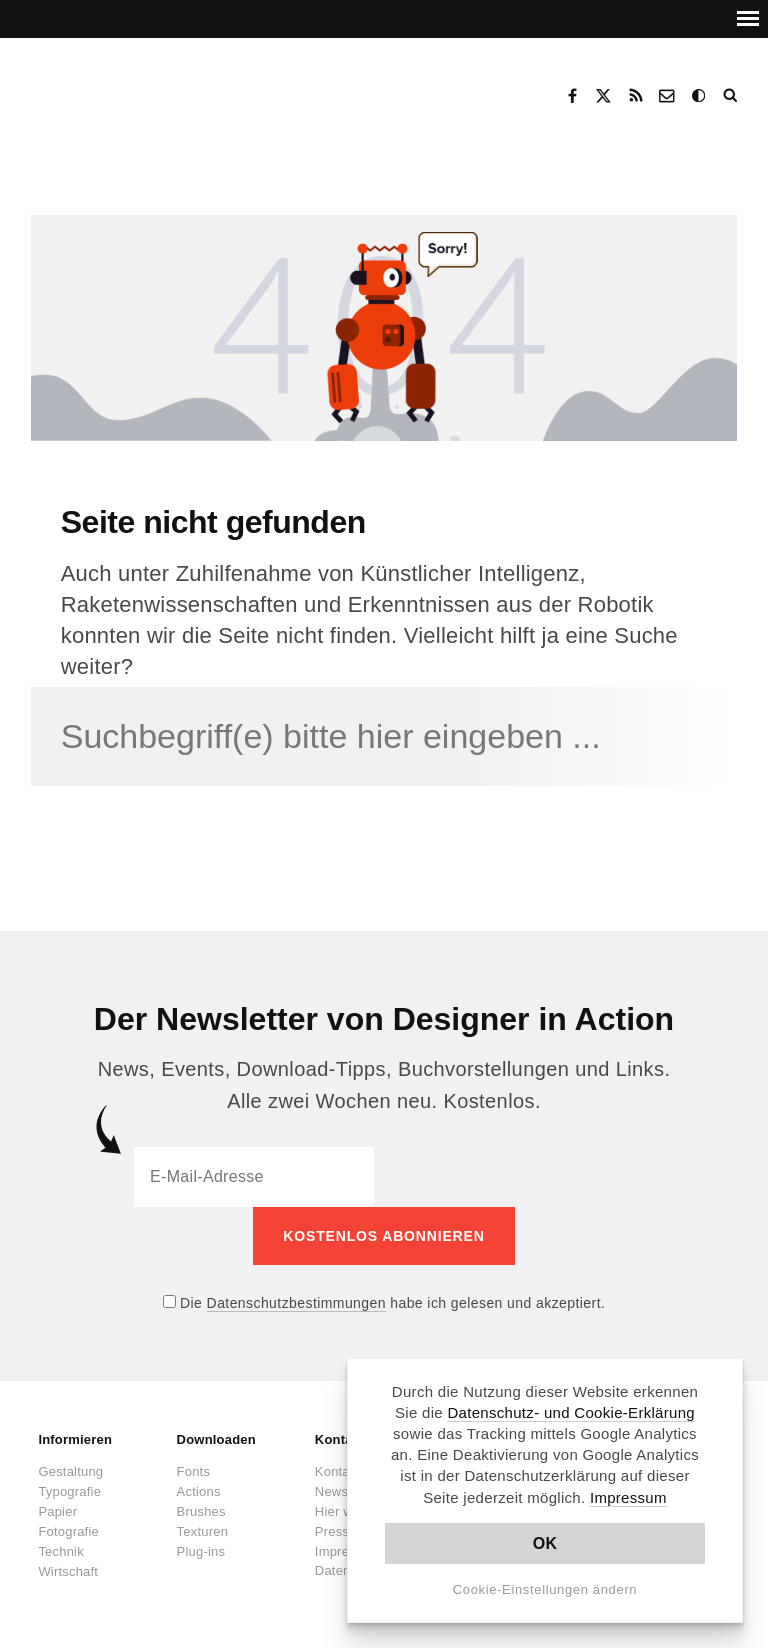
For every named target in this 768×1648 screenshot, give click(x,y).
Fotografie (68, 1531)
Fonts (194, 1471)
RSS (636, 96)
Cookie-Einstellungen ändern (545, 1589)
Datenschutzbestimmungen (296, 1303)
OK (545, 1543)
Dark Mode (700, 96)
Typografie (69, 1491)
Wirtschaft (68, 1571)
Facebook (572, 96)
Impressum (628, 1497)
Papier (57, 1511)
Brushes (201, 1511)
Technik (60, 1551)
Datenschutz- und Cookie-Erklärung (571, 1412)
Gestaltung (70, 1471)
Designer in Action (134, 89)
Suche (732, 96)
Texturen (202, 1531)
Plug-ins (201, 1551)
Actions (199, 1491)
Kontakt (668, 96)
